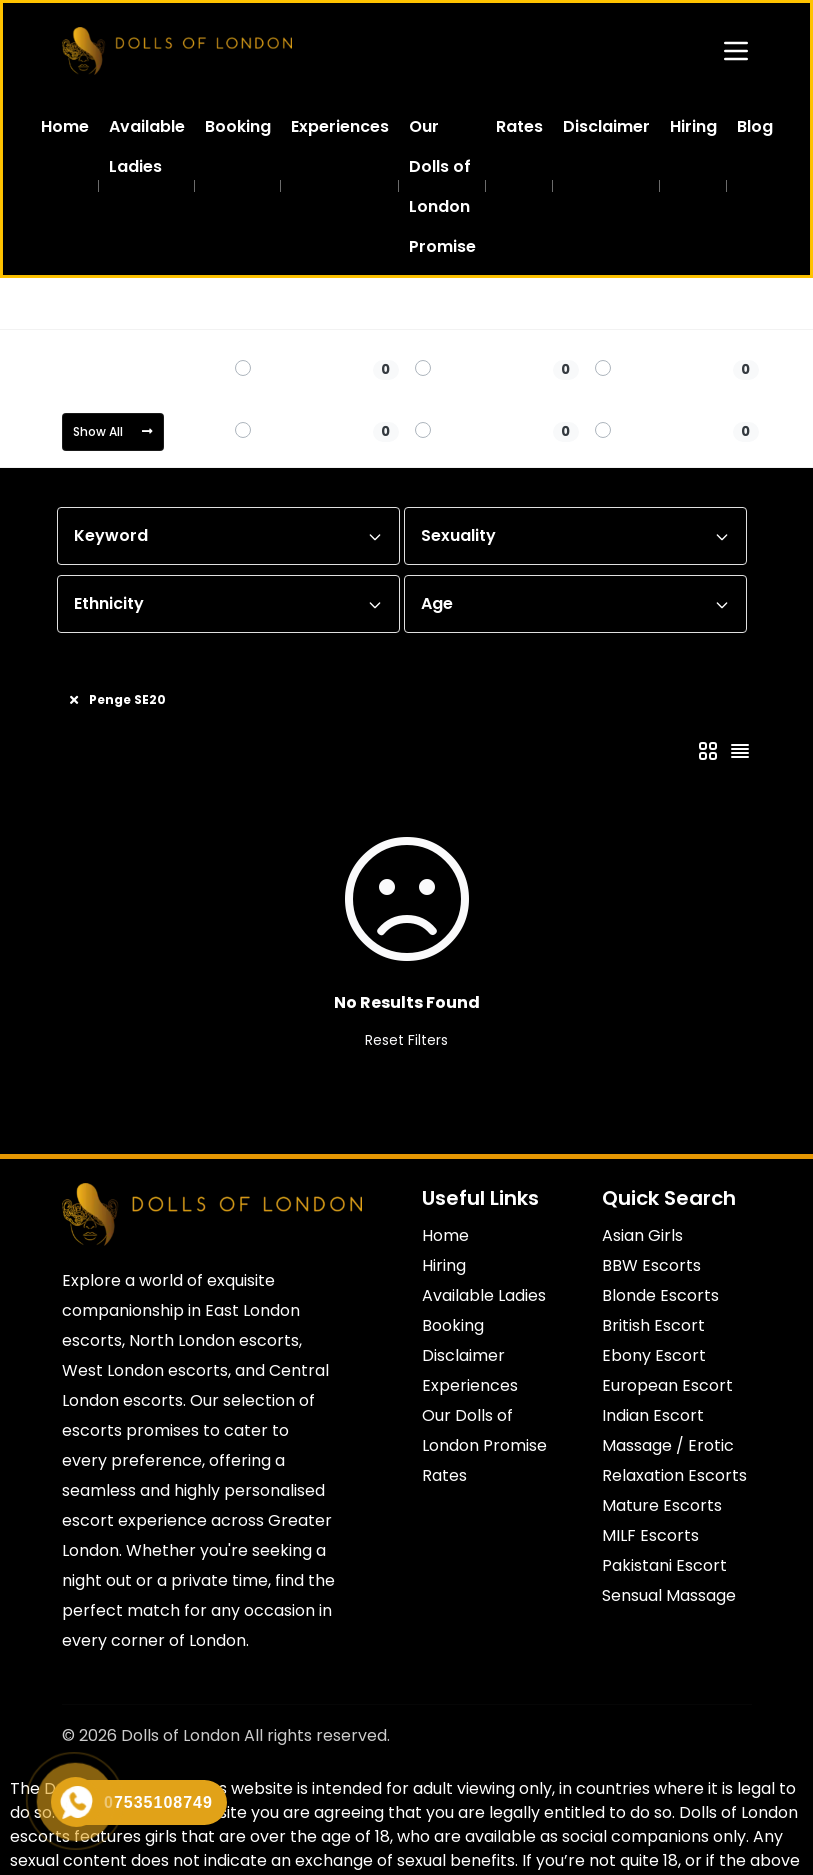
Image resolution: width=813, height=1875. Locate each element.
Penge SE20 (297, 302)
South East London (180, 302)
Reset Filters (406, 1039)
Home (82, 302)
